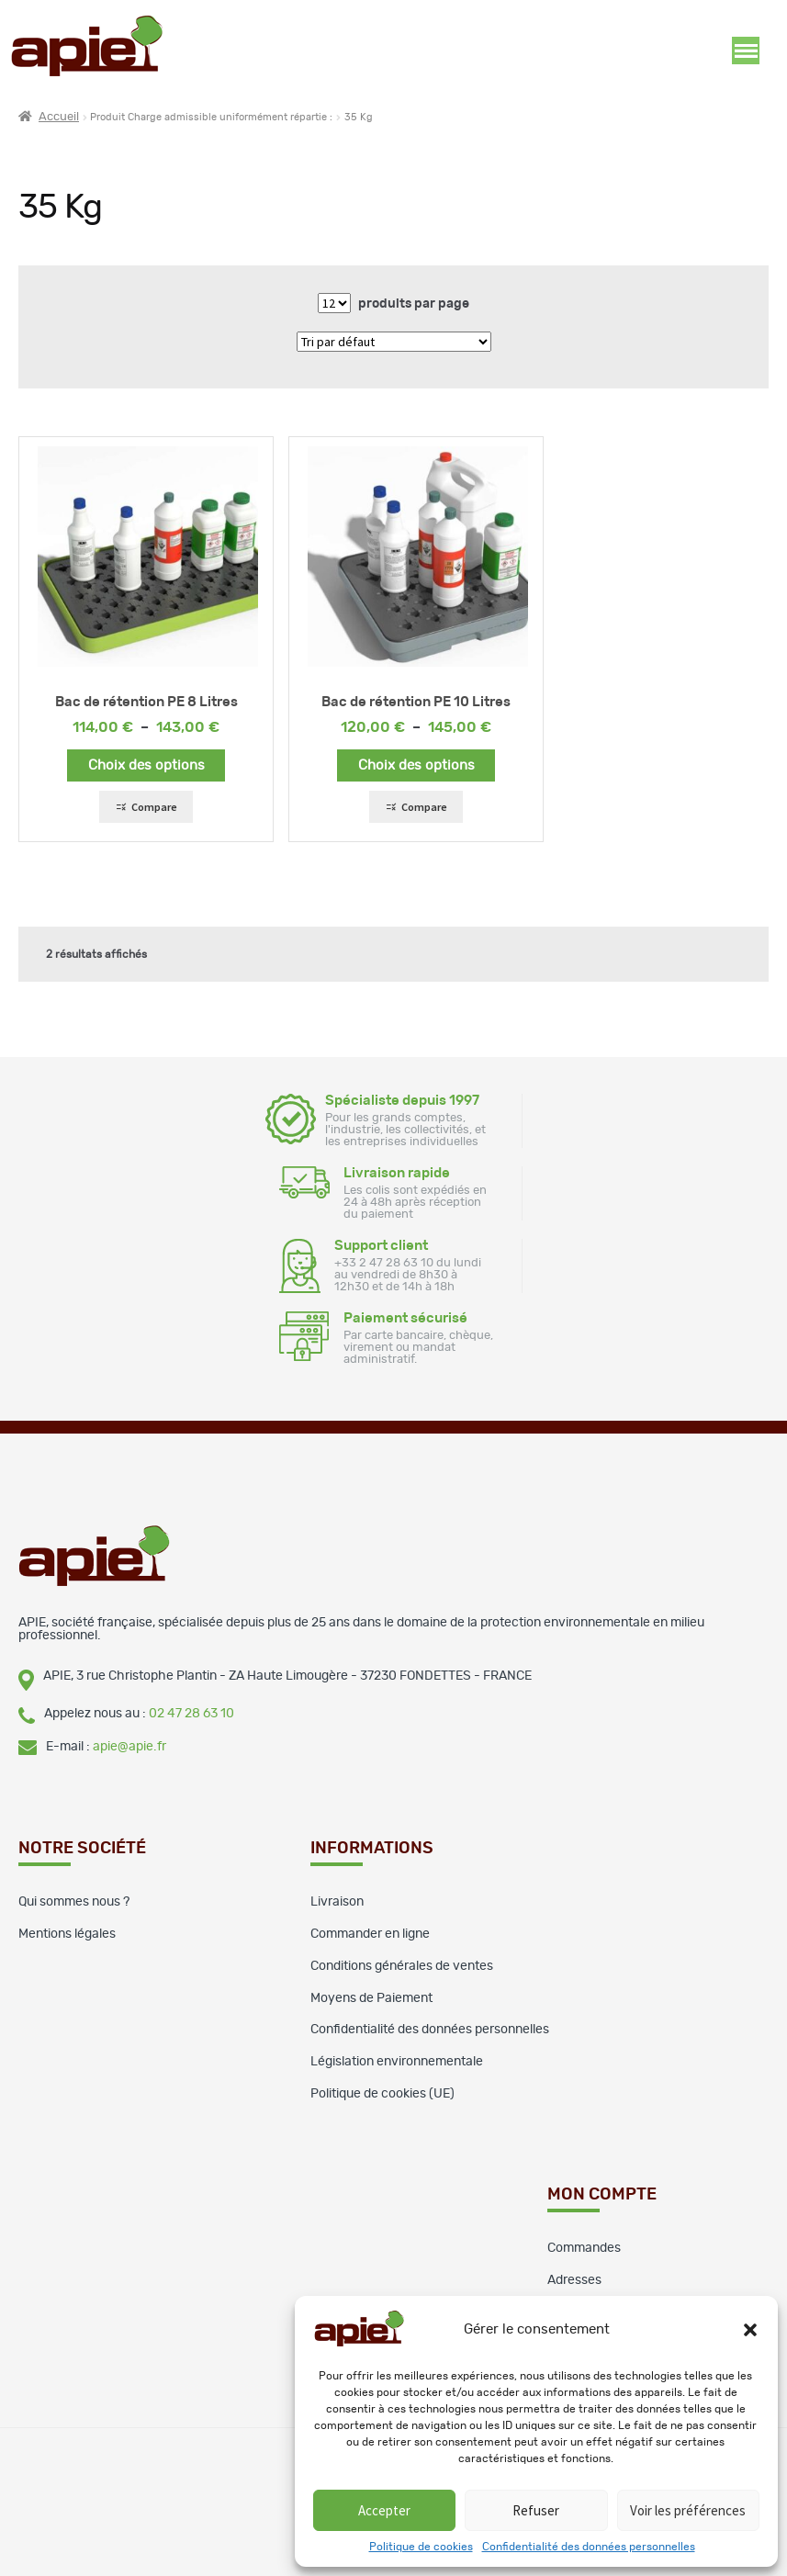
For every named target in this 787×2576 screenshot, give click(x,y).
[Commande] (394, 342)
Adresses (574, 2280)
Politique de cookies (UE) (382, 2093)
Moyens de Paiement (371, 1998)
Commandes (584, 2248)
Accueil (59, 117)
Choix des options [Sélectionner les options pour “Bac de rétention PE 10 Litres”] (416, 765)
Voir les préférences (688, 2510)
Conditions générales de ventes (401, 1966)
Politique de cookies (421, 2546)
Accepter (384, 2510)
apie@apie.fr (129, 1746)
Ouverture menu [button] (745, 50)
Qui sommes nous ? (73, 1901)
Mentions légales (67, 1934)
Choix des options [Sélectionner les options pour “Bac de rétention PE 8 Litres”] (146, 765)
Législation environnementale (396, 2061)
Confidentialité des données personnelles (588, 2546)
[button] (750, 2330)
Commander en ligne (370, 1934)
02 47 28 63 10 (191, 1713)
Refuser (535, 2510)
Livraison (337, 1901)
